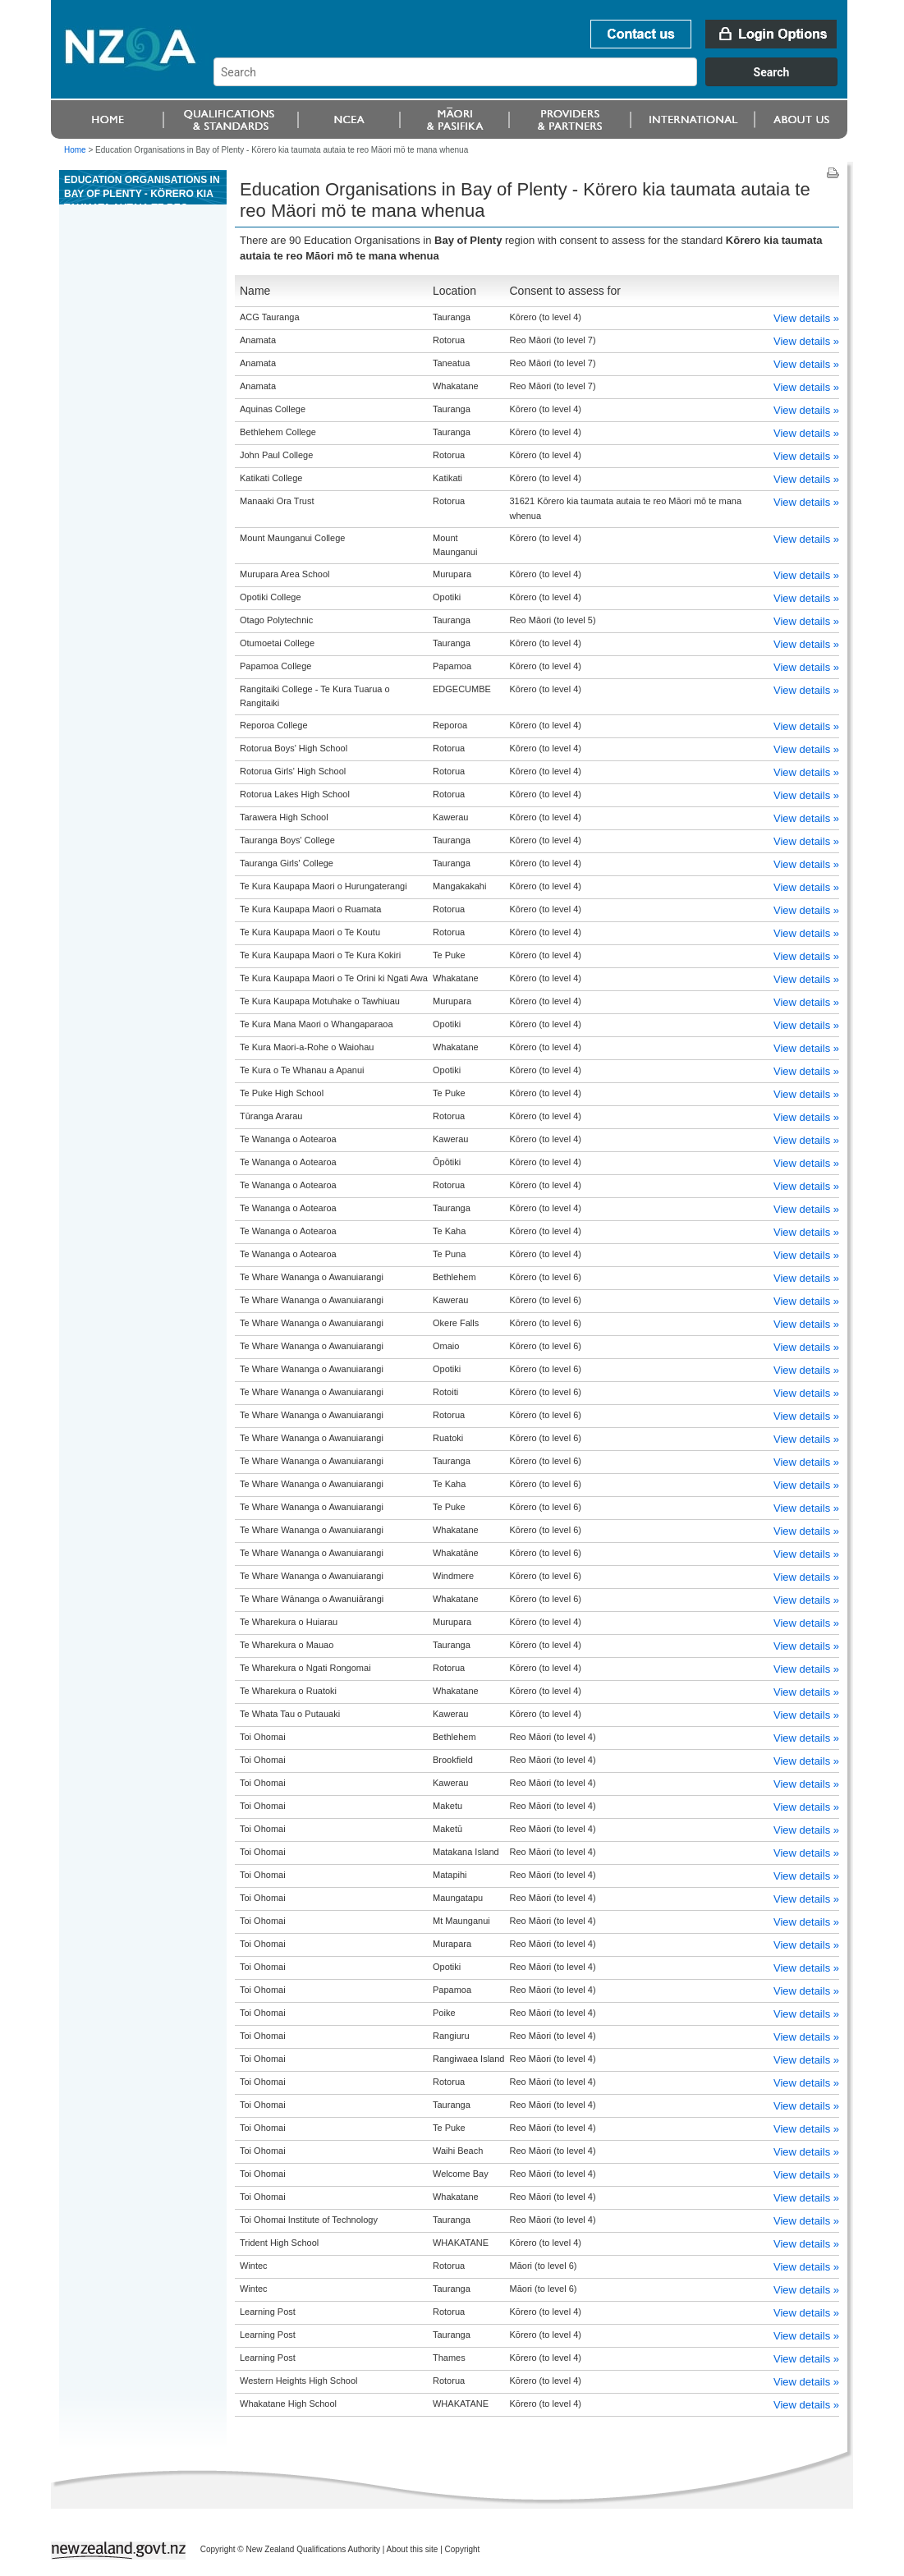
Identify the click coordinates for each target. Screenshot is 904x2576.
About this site (412, 2549)
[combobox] (533, 82)
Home (75, 149)
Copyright (462, 2549)
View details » (806, 318)
